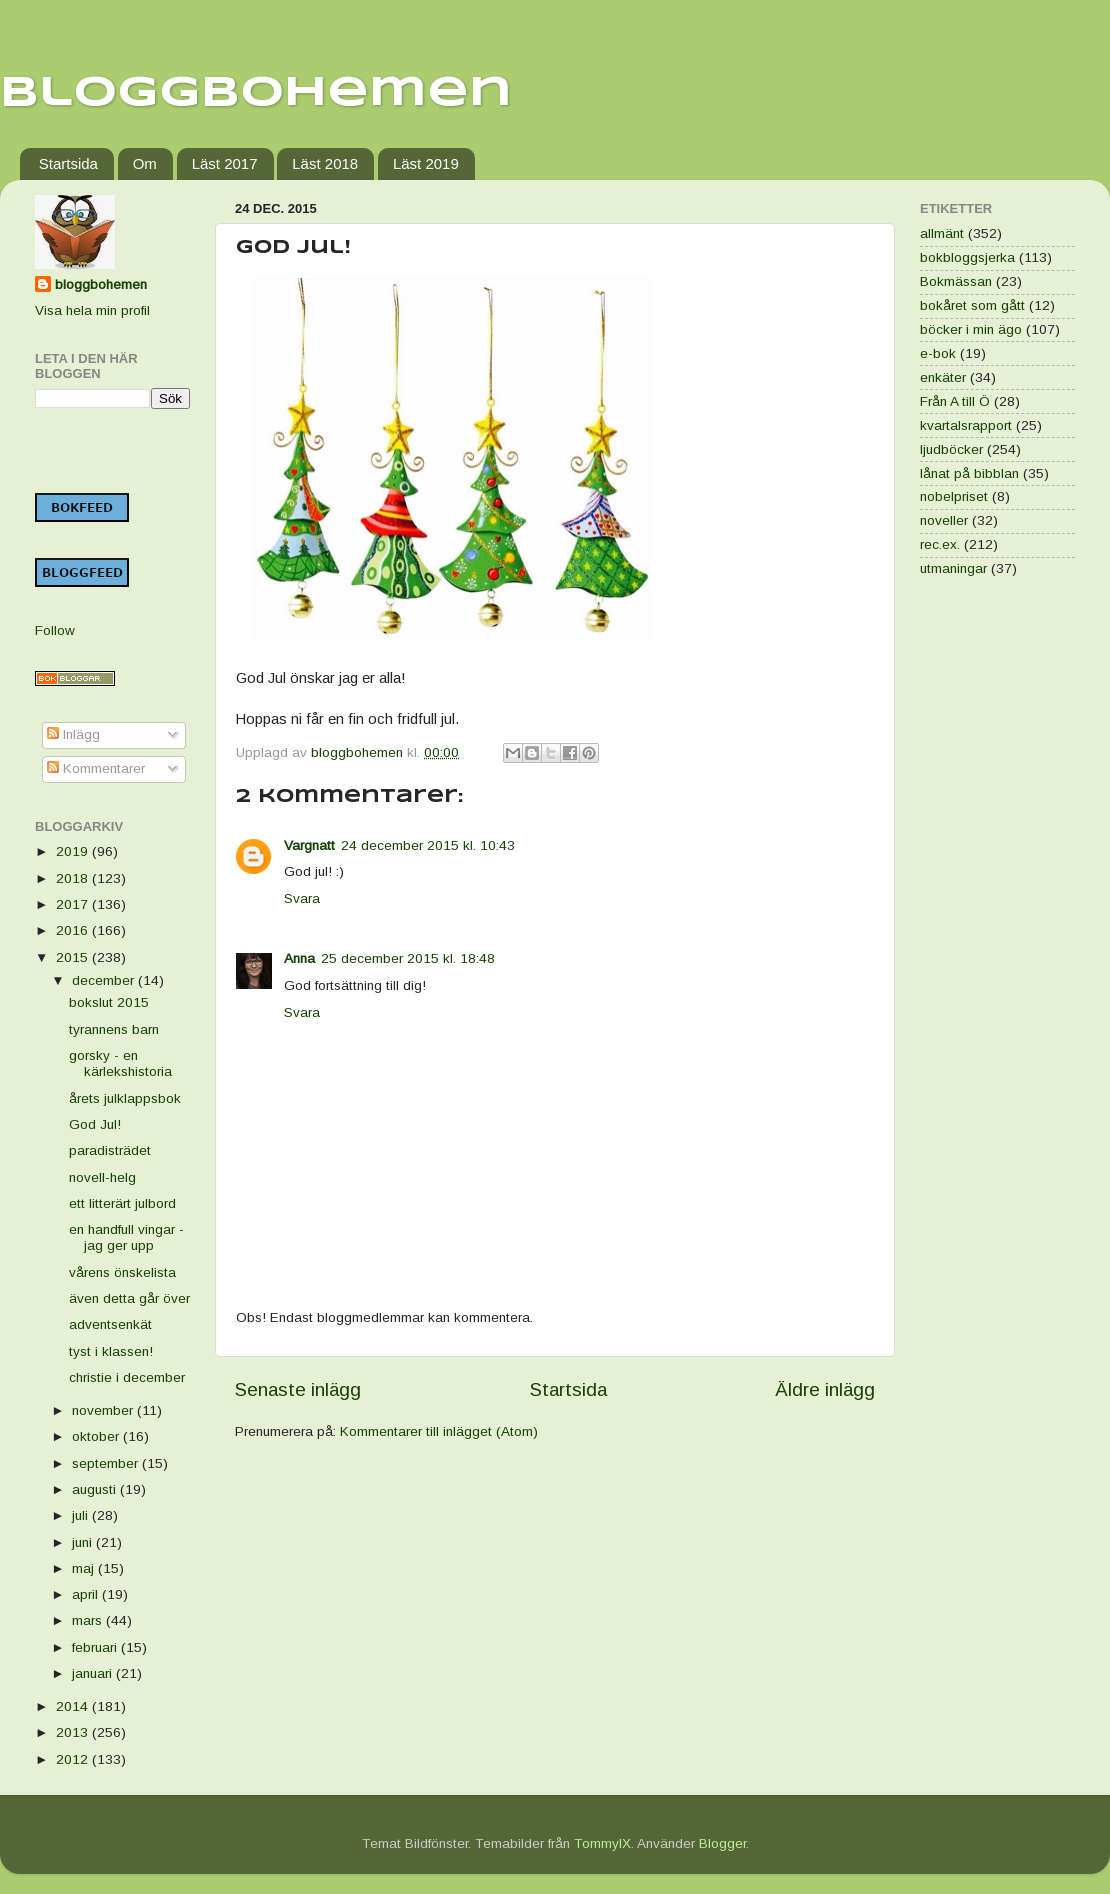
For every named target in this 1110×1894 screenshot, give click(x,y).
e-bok (938, 353)
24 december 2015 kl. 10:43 (428, 845)
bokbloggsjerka (967, 257)
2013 (74, 1732)
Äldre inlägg (825, 1389)
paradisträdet (110, 1150)
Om (145, 163)
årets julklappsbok (125, 1098)
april (87, 1594)
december (105, 980)
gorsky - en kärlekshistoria (120, 1063)
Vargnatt (309, 845)
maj (85, 1568)
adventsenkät (110, 1324)
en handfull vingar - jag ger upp (126, 1237)
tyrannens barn (114, 1029)
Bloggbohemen (256, 93)
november (104, 1410)
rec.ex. (940, 544)
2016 (74, 930)
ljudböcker (951, 449)
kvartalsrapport (966, 425)
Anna (299, 958)
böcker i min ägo (971, 329)
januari (94, 1673)
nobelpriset (954, 496)
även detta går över (129, 1298)
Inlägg (73, 734)
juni (84, 1542)
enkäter (943, 377)
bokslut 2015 (109, 1002)
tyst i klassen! (111, 1351)
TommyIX (602, 1843)
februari (96, 1647)
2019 (74, 851)
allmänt (942, 233)
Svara (302, 898)
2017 (74, 904)
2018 (74, 878)
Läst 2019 (426, 163)
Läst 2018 (325, 163)
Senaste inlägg (298, 1389)
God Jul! (95, 1124)
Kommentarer (96, 768)
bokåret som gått (972, 305)
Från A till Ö (955, 401)
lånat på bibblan (969, 473)
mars (89, 1620)
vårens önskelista (122, 1272)
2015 (74, 957)
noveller (944, 520)
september (107, 1463)
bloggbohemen (101, 284)
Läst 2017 (225, 163)
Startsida (68, 163)
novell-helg (102, 1177)
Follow (55, 630)
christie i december (127, 1377)
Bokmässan (956, 281)
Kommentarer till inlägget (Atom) (439, 1431)
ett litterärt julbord (122, 1203)
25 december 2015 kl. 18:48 (408, 958)
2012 (74, 1759)
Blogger (722, 1843)
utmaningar (953, 568)
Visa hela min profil (92, 310)
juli (82, 1515)
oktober (97, 1436)
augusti (96, 1489)
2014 (74, 1706)
